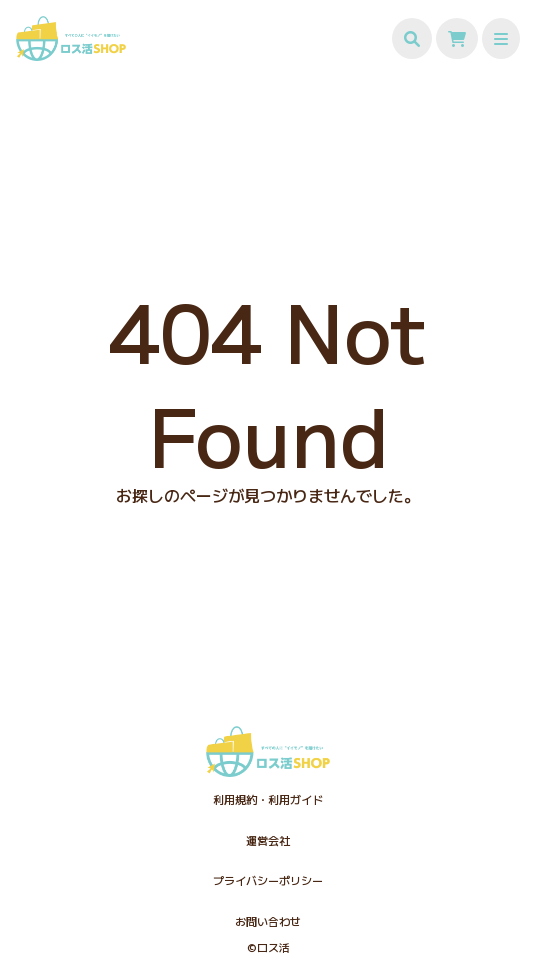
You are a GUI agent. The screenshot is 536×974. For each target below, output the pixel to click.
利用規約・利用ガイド (268, 799)
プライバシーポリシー (268, 880)
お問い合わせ (268, 921)
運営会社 (268, 840)
